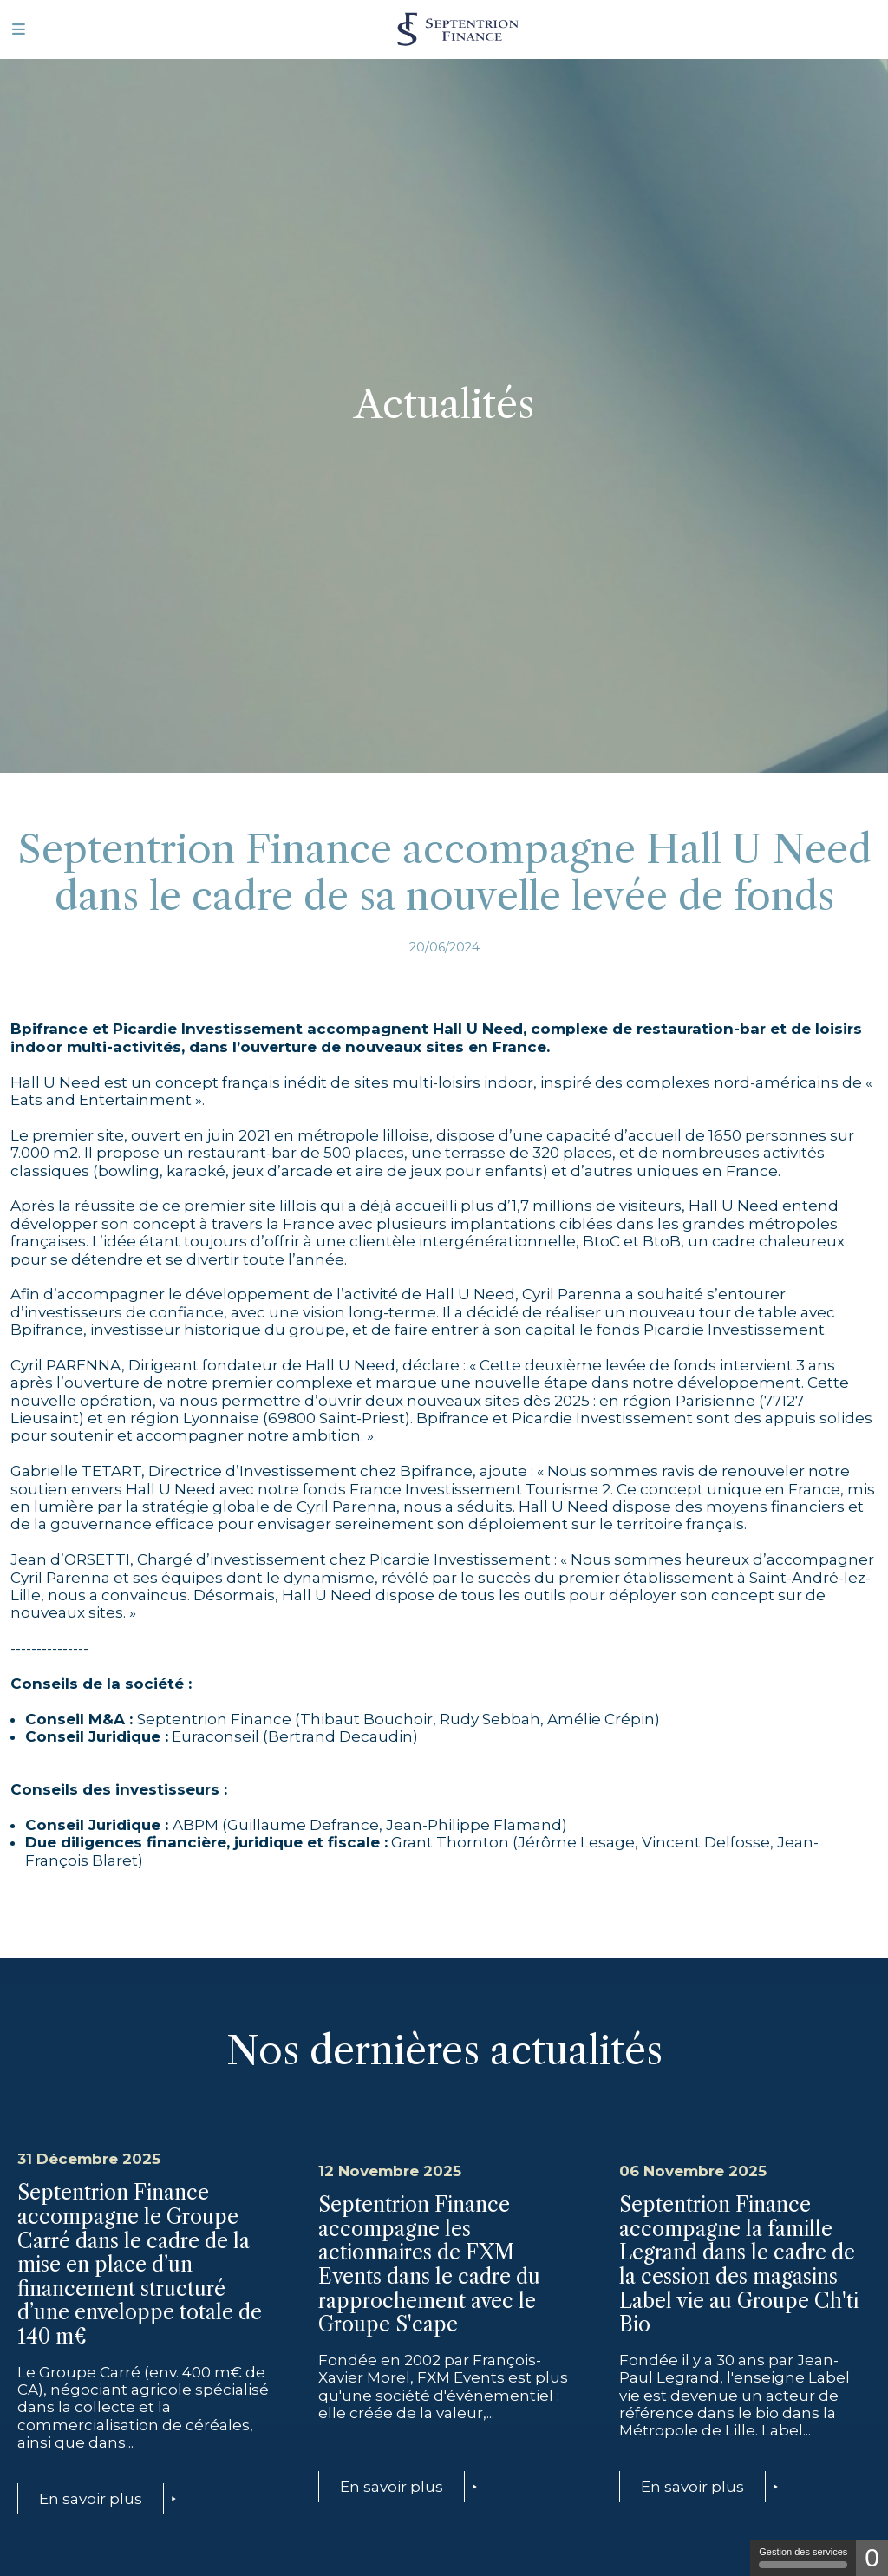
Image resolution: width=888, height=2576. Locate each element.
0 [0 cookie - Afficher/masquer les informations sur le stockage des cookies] (872, 2557)
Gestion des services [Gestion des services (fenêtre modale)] (803, 2557)
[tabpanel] (444, 386)
